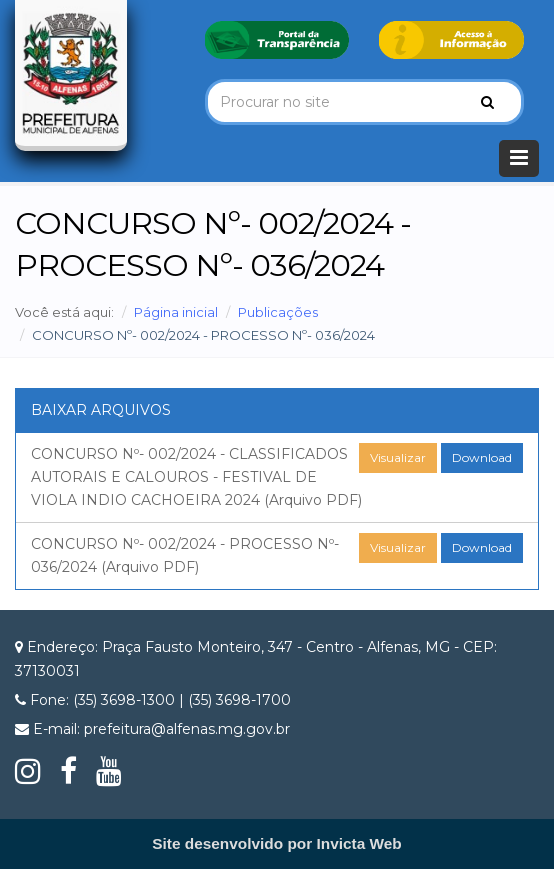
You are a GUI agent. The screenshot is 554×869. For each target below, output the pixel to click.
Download (482, 457)
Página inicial (176, 312)
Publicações (278, 312)
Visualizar (398, 457)
